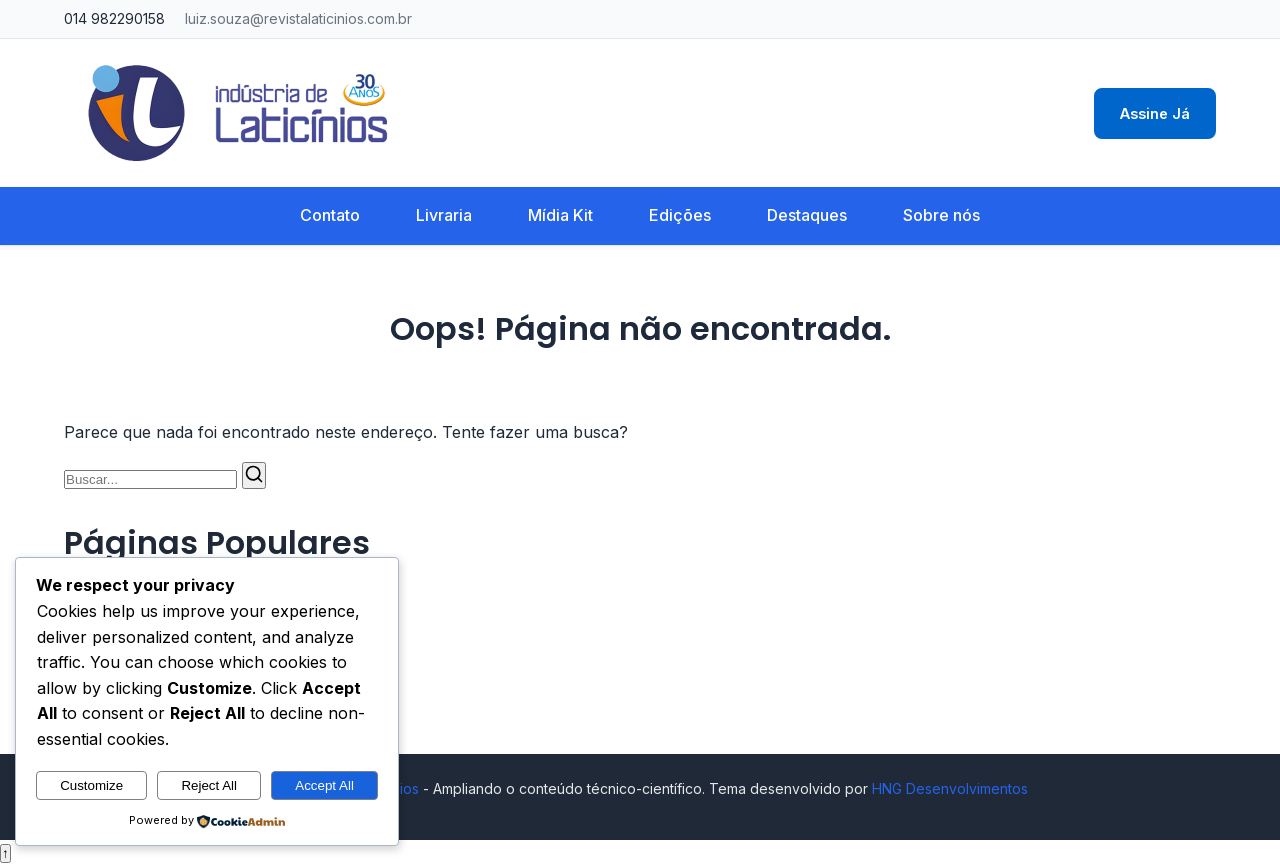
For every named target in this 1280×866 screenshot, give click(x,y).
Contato (330, 215)
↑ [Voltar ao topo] (5, 853)
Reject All (209, 785)
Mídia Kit (560, 215)
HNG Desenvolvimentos (950, 788)
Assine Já (1155, 113)
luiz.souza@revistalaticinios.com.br (298, 18)
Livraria (444, 215)
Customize (91, 785)
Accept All (324, 785)
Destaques (807, 215)
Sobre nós (941, 215)
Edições (680, 215)
